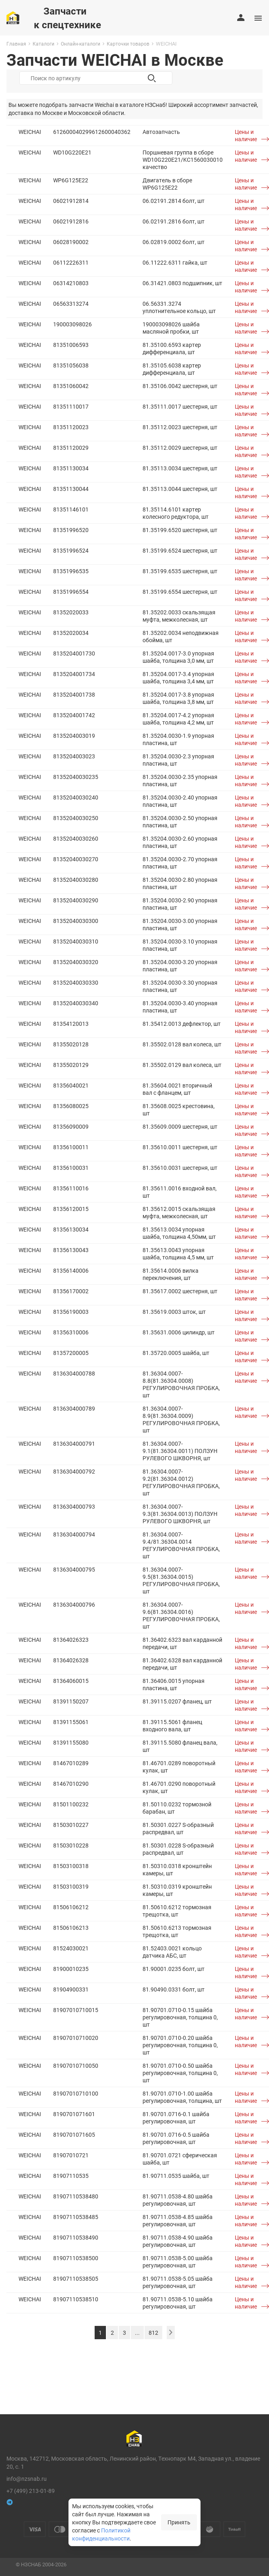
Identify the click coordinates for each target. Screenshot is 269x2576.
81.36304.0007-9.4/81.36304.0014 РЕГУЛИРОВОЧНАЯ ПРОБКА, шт (181, 1545)
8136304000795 (74, 1569)
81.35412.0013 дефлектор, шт (182, 1023)
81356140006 (71, 1270)
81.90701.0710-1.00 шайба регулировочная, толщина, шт (182, 2097)
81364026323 (71, 1639)
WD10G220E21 (72, 152)
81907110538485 (75, 2217)
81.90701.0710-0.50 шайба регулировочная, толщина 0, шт (180, 2073)
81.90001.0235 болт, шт (174, 1969)
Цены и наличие (246, 135)
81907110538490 (75, 2237)
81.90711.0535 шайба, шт (176, 2175)
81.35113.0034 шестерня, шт (180, 468)
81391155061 (71, 1722)
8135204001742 (74, 715)
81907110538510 (75, 2299)
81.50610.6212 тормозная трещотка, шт (177, 1910)
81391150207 (71, 1701)
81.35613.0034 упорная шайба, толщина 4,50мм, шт (179, 1232)
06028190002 (71, 242)
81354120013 (71, 1023)
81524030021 (71, 1948)
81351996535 (71, 571)
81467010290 (71, 1783)
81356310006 (71, 1332)
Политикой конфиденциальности (101, 2534)
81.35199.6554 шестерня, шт (180, 591)
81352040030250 (75, 818)
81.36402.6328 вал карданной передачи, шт (182, 1663)
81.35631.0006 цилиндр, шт (179, 1332)
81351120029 (71, 447)
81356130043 (71, 1250)
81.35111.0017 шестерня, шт (180, 406)
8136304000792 (74, 1471)
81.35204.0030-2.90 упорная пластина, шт (180, 903)
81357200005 (71, 1353)
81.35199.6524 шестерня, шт (180, 550)
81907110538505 (75, 2278)
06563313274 (71, 303)
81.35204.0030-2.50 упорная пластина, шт (180, 821)
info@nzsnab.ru (26, 2478)
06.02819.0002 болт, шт (174, 242)
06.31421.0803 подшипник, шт (182, 283)
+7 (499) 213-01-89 (30, 2491)
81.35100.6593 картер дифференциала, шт (172, 348)
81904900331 (71, 1989)
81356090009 (71, 1126)
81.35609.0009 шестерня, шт (180, 1126)
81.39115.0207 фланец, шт (177, 1701)
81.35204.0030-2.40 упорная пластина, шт (180, 800)
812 (153, 2332)
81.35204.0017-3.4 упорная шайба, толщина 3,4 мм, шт (178, 677)
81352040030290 (75, 900)
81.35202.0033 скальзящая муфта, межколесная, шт (179, 615)
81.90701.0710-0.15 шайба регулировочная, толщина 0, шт (180, 2017)
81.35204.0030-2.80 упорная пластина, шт (180, 883)
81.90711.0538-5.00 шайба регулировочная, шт (178, 2261)
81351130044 (71, 489)
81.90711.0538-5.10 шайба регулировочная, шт (178, 2302)
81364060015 (71, 1681)
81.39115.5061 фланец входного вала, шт (172, 1725)
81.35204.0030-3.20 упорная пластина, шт (180, 965)
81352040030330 (75, 982)
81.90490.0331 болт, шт (174, 1989)
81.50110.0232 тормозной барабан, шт (177, 1807)
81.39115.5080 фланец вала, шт (180, 1746)
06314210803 (71, 283)
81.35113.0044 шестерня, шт (180, 489)
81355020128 (71, 1044)
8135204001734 (74, 674)
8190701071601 (74, 2114)
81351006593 (71, 345)
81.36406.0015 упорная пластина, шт (174, 1684)
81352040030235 (75, 777)
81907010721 (71, 2155)
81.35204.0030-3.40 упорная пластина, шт (180, 1006)
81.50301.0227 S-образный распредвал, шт (178, 1828)
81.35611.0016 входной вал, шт (180, 1191)
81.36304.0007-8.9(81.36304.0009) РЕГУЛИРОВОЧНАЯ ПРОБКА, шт (181, 1419)
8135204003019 (74, 735)
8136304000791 (74, 1443)
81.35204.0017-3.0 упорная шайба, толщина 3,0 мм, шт (178, 656)
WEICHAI (30, 132)
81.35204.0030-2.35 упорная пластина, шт (180, 780)
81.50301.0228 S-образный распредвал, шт (178, 1848)
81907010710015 (75, 2010)
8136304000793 (74, 1506)
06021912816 (71, 221)
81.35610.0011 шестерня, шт (180, 1147)
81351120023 (71, 427)
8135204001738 (74, 694)
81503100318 (71, 1866)
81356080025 (71, 1106)
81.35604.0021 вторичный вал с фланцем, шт (177, 1088)
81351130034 (71, 468)
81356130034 (71, 1229)
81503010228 (71, 1845)
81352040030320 (75, 962)
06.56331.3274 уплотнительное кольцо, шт (179, 307)
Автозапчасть (161, 132)
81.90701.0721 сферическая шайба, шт (180, 2158)
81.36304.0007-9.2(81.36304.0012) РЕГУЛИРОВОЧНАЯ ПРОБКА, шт (181, 1482)
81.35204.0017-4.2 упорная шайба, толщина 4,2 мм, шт (178, 718)
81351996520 (71, 530)
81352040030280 (75, 879)
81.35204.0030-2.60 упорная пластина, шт (180, 842)
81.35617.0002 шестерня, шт (180, 1291)
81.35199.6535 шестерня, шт (180, 571)
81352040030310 (75, 941)
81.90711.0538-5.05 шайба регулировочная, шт (178, 2282)
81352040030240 (75, 797)
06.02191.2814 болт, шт (174, 201)
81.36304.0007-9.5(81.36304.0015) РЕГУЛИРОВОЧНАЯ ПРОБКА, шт (181, 1580)
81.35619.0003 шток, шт (174, 1311)
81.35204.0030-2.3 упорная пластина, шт (178, 759)
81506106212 (71, 1907)
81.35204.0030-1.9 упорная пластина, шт (178, 739)
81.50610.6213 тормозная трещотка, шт (177, 1931)
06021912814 (71, 201)
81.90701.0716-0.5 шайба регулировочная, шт (176, 2138)
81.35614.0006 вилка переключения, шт (171, 1274)
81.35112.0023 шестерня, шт (180, 427)
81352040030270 (75, 859)
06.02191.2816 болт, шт (174, 221)
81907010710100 (75, 2093)
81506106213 (71, 1927)
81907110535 (71, 2175)
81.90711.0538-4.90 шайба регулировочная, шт (178, 2241)
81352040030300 (75, 921)
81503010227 (71, 1825)
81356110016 (71, 1188)
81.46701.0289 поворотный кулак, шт (179, 1766)
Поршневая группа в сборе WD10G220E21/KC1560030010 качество (183, 159)
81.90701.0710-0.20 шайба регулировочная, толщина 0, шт (180, 2045)
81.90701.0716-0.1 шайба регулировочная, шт (176, 2117)
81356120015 (71, 1209)
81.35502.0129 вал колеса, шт (182, 1065)
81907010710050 (75, 2065)
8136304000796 (74, 1604)
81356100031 (71, 1167)
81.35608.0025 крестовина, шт (179, 1109)
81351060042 (71, 386)
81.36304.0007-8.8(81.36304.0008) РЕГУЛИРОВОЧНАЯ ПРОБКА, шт (181, 1384)
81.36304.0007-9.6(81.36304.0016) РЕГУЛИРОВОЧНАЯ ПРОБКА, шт (181, 1615)
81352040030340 (75, 1003)
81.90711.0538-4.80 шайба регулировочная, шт (178, 2199)
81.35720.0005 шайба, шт (176, 1353)
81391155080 (71, 1742)
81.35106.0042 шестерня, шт (180, 386)
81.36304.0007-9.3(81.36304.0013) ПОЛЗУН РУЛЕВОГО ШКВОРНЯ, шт (180, 1514)
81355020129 (71, 1065)
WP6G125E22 (70, 180)
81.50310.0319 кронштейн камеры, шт (177, 1890)
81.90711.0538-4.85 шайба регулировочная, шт (178, 2220)
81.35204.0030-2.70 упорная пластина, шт (180, 862)
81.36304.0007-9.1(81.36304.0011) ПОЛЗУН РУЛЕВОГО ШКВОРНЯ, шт (180, 1451)
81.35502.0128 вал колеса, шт (182, 1044)
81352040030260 (75, 838)
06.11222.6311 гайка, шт (175, 262)
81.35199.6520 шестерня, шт (180, 530)
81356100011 (71, 1147)
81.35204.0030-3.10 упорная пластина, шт (180, 944)
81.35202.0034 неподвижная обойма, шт (181, 636)
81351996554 (71, 591)
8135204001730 (74, 653)
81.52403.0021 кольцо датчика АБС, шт (172, 1951)
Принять (179, 2522)
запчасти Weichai (91, 105)
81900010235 (71, 1969)
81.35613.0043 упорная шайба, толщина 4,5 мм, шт (178, 1253)
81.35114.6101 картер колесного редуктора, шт (176, 512)
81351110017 (71, 406)
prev (171, 2332)
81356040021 (71, 1085)
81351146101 (71, 509)
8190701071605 (74, 2134)
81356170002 (71, 1291)
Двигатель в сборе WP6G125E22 (167, 183)
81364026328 (71, 1660)
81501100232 (71, 1804)
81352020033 (71, 612)
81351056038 (71, 365)
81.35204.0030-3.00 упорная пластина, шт (180, 924)
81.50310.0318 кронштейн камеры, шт (177, 1869)
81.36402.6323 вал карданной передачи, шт (182, 1643)
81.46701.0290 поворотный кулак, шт (179, 1787)
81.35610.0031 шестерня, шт (180, 1167)
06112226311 (71, 262)
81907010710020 (75, 2038)
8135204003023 (74, 756)
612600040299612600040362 (91, 132)
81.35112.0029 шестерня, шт (180, 447)
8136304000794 (74, 1534)
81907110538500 (75, 2258)
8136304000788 (74, 1373)
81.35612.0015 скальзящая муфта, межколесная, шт (179, 1212)
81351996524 (71, 550)
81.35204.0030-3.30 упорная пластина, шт (180, 986)
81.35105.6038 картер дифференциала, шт (172, 368)
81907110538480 (75, 2196)
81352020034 (71, 633)
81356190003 (71, 1311)
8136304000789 (74, 1408)
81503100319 (71, 1886)
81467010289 (71, 1763)
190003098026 (72, 324)
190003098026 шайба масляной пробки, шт (171, 327)
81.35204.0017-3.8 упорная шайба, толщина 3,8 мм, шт (178, 698)
